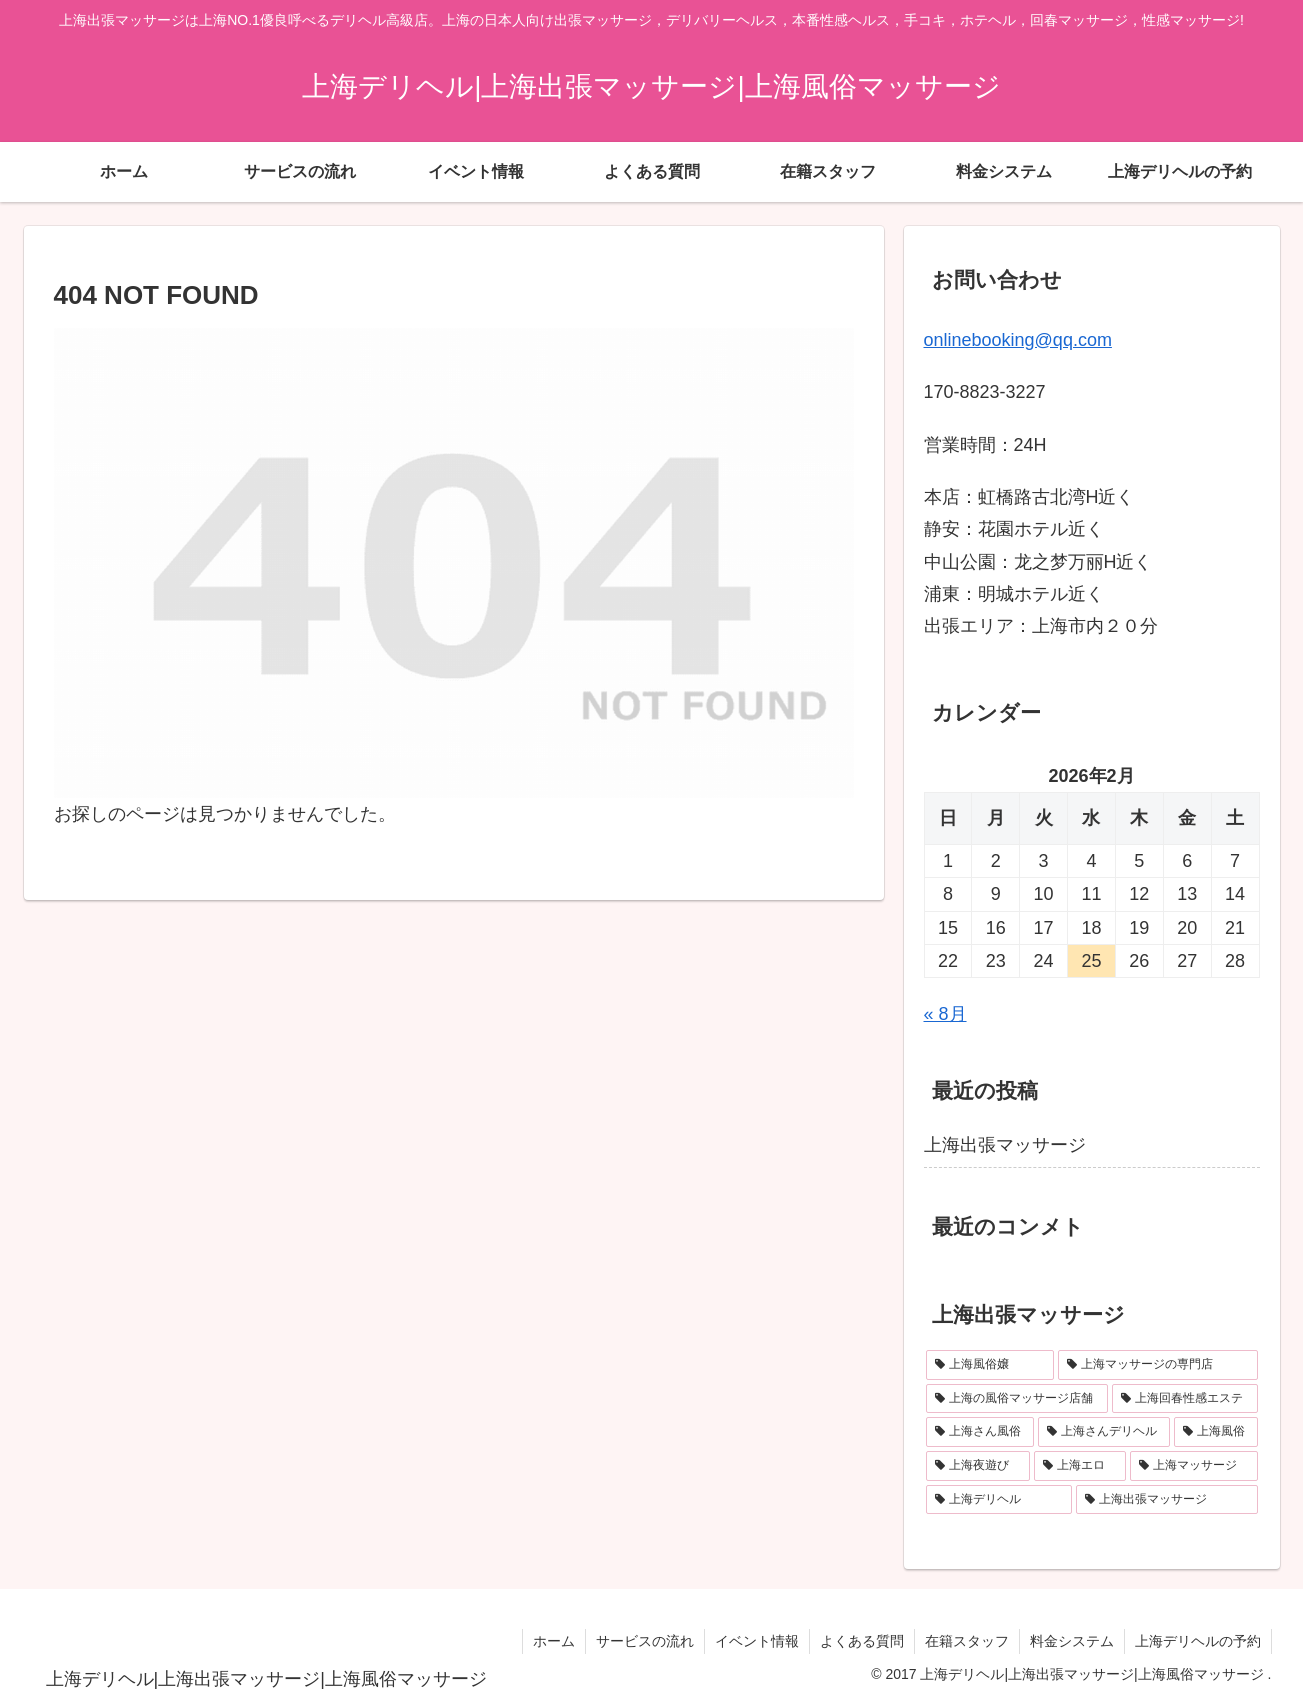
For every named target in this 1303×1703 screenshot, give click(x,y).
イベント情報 (757, 1641)
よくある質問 (862, 1641)
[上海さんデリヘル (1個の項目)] (1104, 1432)
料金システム (1072, 1641)
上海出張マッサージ (1005, 1145)
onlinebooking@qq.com (1018, 340)
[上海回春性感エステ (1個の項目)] (1185, 1399)
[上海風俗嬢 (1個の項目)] (990, 1365)
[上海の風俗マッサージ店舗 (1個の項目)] (1017, 1399)
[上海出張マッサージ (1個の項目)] (1167, 1500)
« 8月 (945, 1014)
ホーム (554, 1641)
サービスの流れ (645, 1641)
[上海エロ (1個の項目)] (1080, 1466)
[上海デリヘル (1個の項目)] (999, 1500)
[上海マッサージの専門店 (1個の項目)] (1158, 1365)
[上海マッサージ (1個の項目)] (1194, 1466)
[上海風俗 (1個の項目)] (1216, 1432)
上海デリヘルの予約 (1198, 1641)
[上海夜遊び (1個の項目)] (978, 1466)
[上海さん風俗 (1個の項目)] (980, 1432)
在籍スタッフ (967, 1641)
